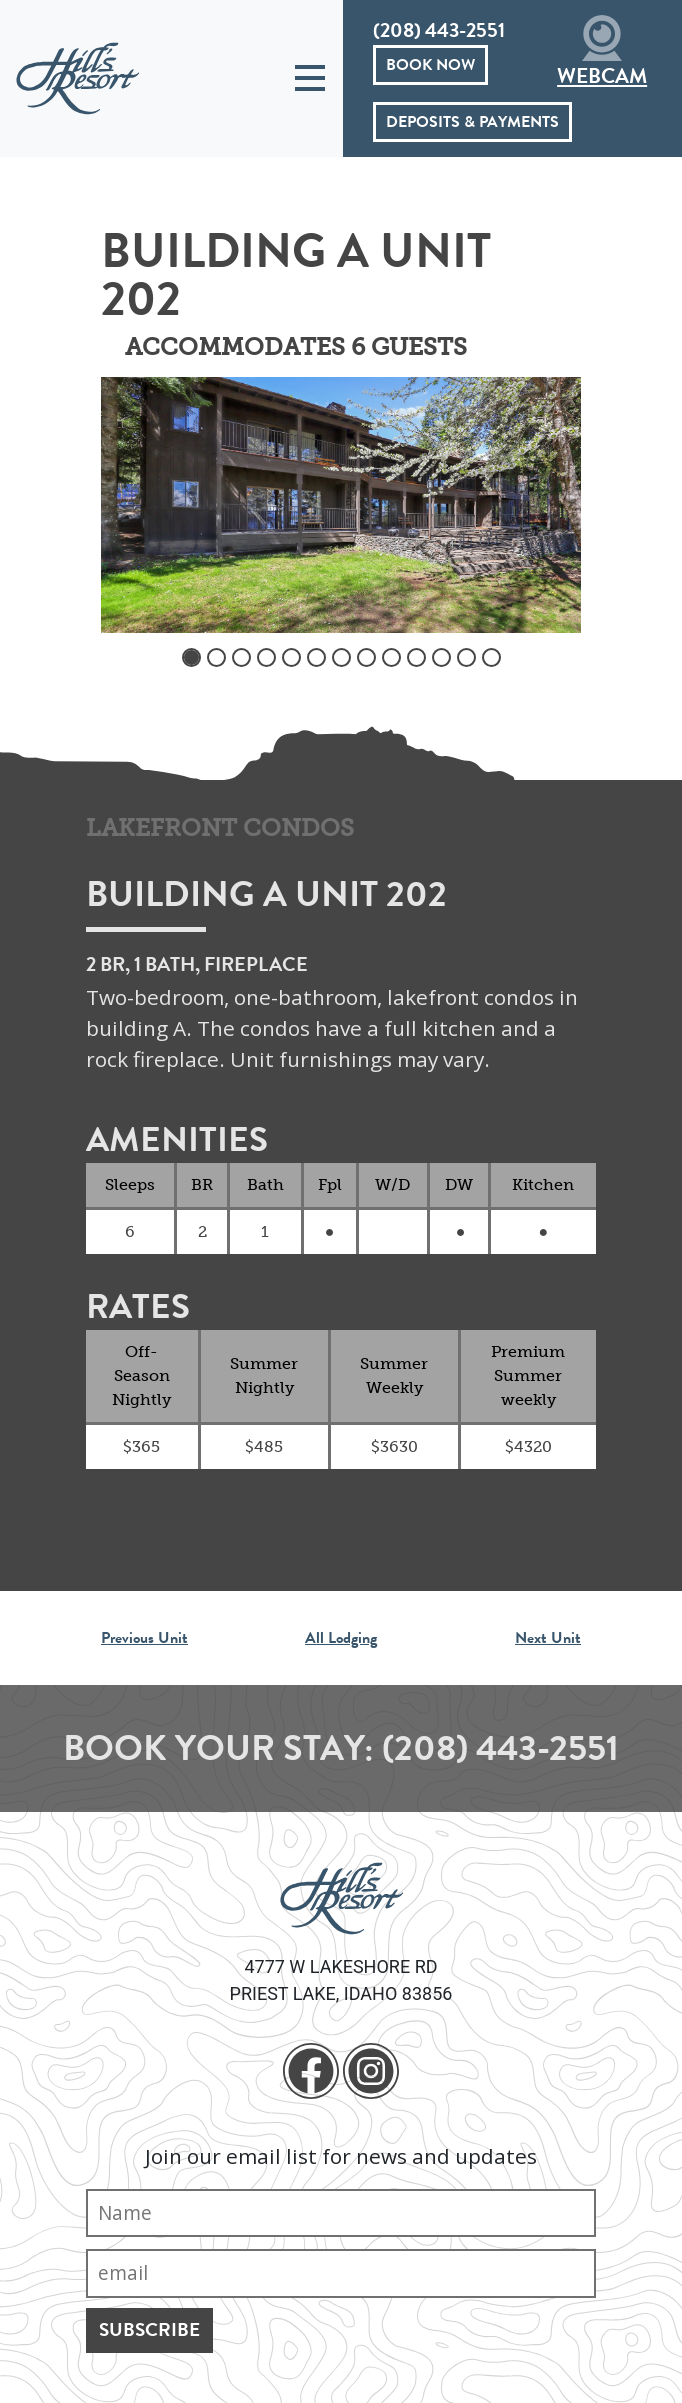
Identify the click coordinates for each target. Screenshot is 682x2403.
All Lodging (341, 1638)
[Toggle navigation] (310, 79)
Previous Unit (144, 1638)
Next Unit (548, 1638)
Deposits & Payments (472, 122)
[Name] (341, 2213)
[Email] (341, 2273)
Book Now (430, 65)
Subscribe (149, 2329)
